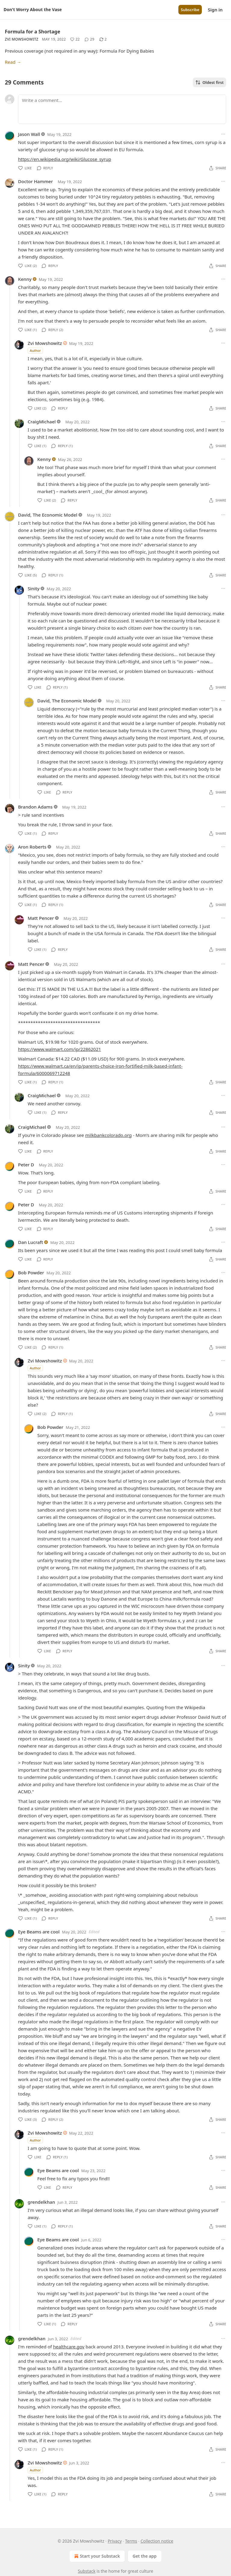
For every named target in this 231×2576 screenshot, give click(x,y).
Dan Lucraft (30, 1242)
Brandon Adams (35, 807)
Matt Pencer (41, 918)
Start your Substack (96, 2556)
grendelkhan (41, 2202)
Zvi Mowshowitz (21, 39)
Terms (131, 2541)
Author (35, 350)
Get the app (145, 2556)
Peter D (26, 1165)
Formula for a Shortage (32, 31)
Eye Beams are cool (39, 1932)
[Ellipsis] (223, 134)
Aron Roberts (32, 847)
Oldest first (209, 82)
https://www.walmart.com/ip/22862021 (59, 1049)
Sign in (215, 10)
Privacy (115, 2541)
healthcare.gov (68, 2347)
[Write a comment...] (122, 109)
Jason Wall (29, 134)
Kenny (25, 279)
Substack (87, 2571)
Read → (13, 62)
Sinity (33, 588)
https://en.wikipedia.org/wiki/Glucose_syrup (64, 159)
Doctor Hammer (35, 181)
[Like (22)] (75, 39)
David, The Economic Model (47, 515)
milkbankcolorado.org (108, 1135)
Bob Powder (31, 1273)
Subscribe (190, 9)
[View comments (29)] (89, 39)
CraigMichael (42, 422)
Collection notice (156, 2541)
